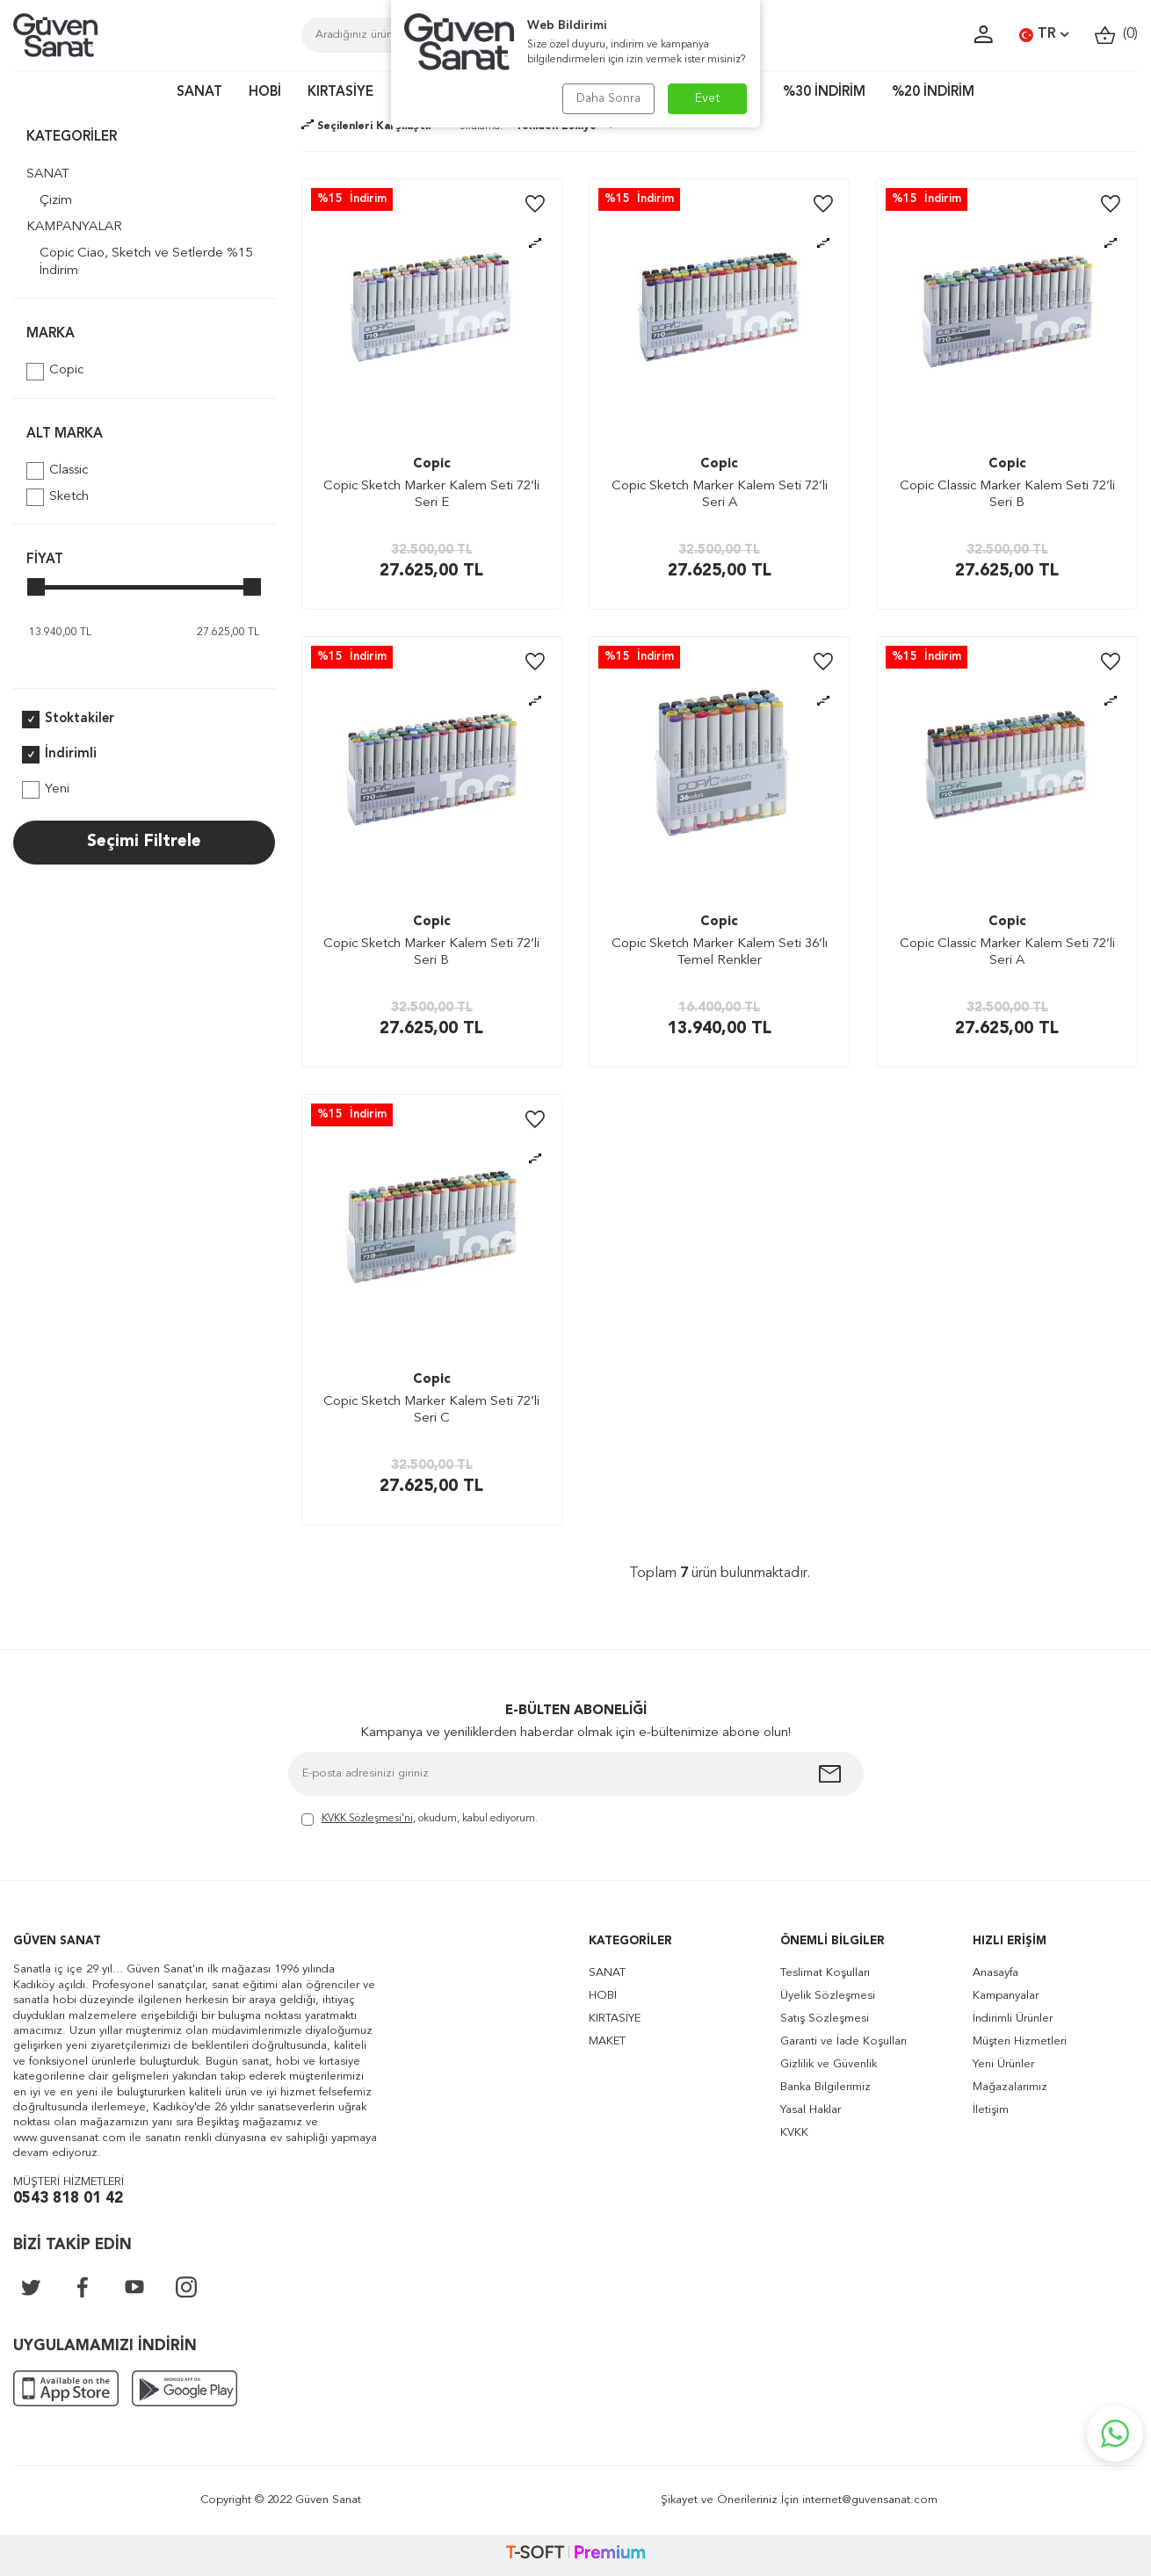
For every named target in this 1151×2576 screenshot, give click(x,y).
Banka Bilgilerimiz (825, 2087)
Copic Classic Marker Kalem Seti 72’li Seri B (1007, 495)
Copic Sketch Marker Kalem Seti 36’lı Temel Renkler (720, 952)
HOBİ (265, 92)
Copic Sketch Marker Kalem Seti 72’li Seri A (720, 495)
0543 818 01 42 (68, 2198)
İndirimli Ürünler (1013, 2018)
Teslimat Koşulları (825, 1973)
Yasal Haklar (810, 2110)
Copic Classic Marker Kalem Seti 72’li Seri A (1007, 952)
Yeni (45, 790)
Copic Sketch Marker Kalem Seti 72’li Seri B (431, 952)
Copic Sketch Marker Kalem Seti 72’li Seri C (431, 1410)
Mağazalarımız (1010, 2087)
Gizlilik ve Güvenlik (828, 2064)
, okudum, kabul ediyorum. (419, 1820)
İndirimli (59, 754)
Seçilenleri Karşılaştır (367, 126)
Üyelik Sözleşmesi (827, 1995)
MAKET (607, 2041)
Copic (54, 371)
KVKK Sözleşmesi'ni (367, 1818)
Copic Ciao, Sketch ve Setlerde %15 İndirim (146, 262)
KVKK (794, 2132)
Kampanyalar (1006, 1995)
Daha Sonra (608, 98)
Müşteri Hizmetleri (1020, 2041)
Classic (57, 471)
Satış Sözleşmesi (824, 2018)
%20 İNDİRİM (933, 92)
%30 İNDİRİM (824, 92)
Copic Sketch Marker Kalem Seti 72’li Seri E (431, 495)
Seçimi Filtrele (144, 842)
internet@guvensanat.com (869, 2500)
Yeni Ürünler (1003, 2064)
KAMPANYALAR (74, 227)
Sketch (57, 497)
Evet (707, 98)
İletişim (991, 2110)
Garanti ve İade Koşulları (843, 2041)
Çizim (56, 200)
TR (1043, 35)
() (1116, 34)
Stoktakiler (68, 719)
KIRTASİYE (340, 92)
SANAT (199, 92)
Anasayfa (995, 1973)
